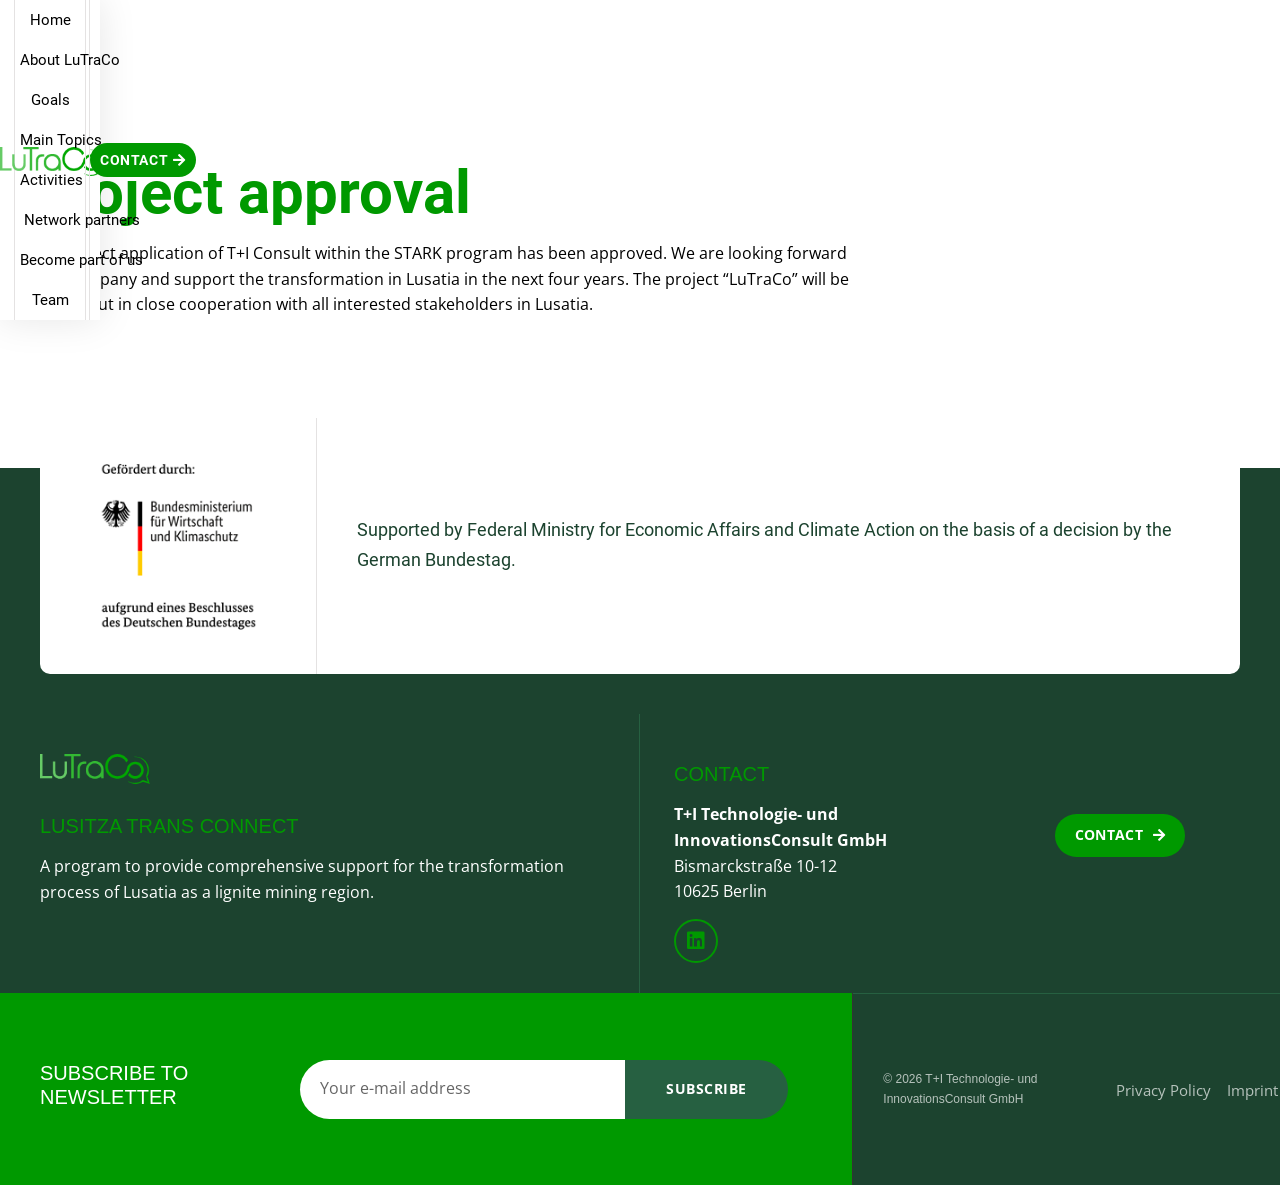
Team (1029, 33)
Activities (636, 33)
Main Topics (531, 33)
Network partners (761, 33)
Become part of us (916, 33)
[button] (1206, 33)
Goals (437, 33)
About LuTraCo (334, 33)
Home (230, 33)
